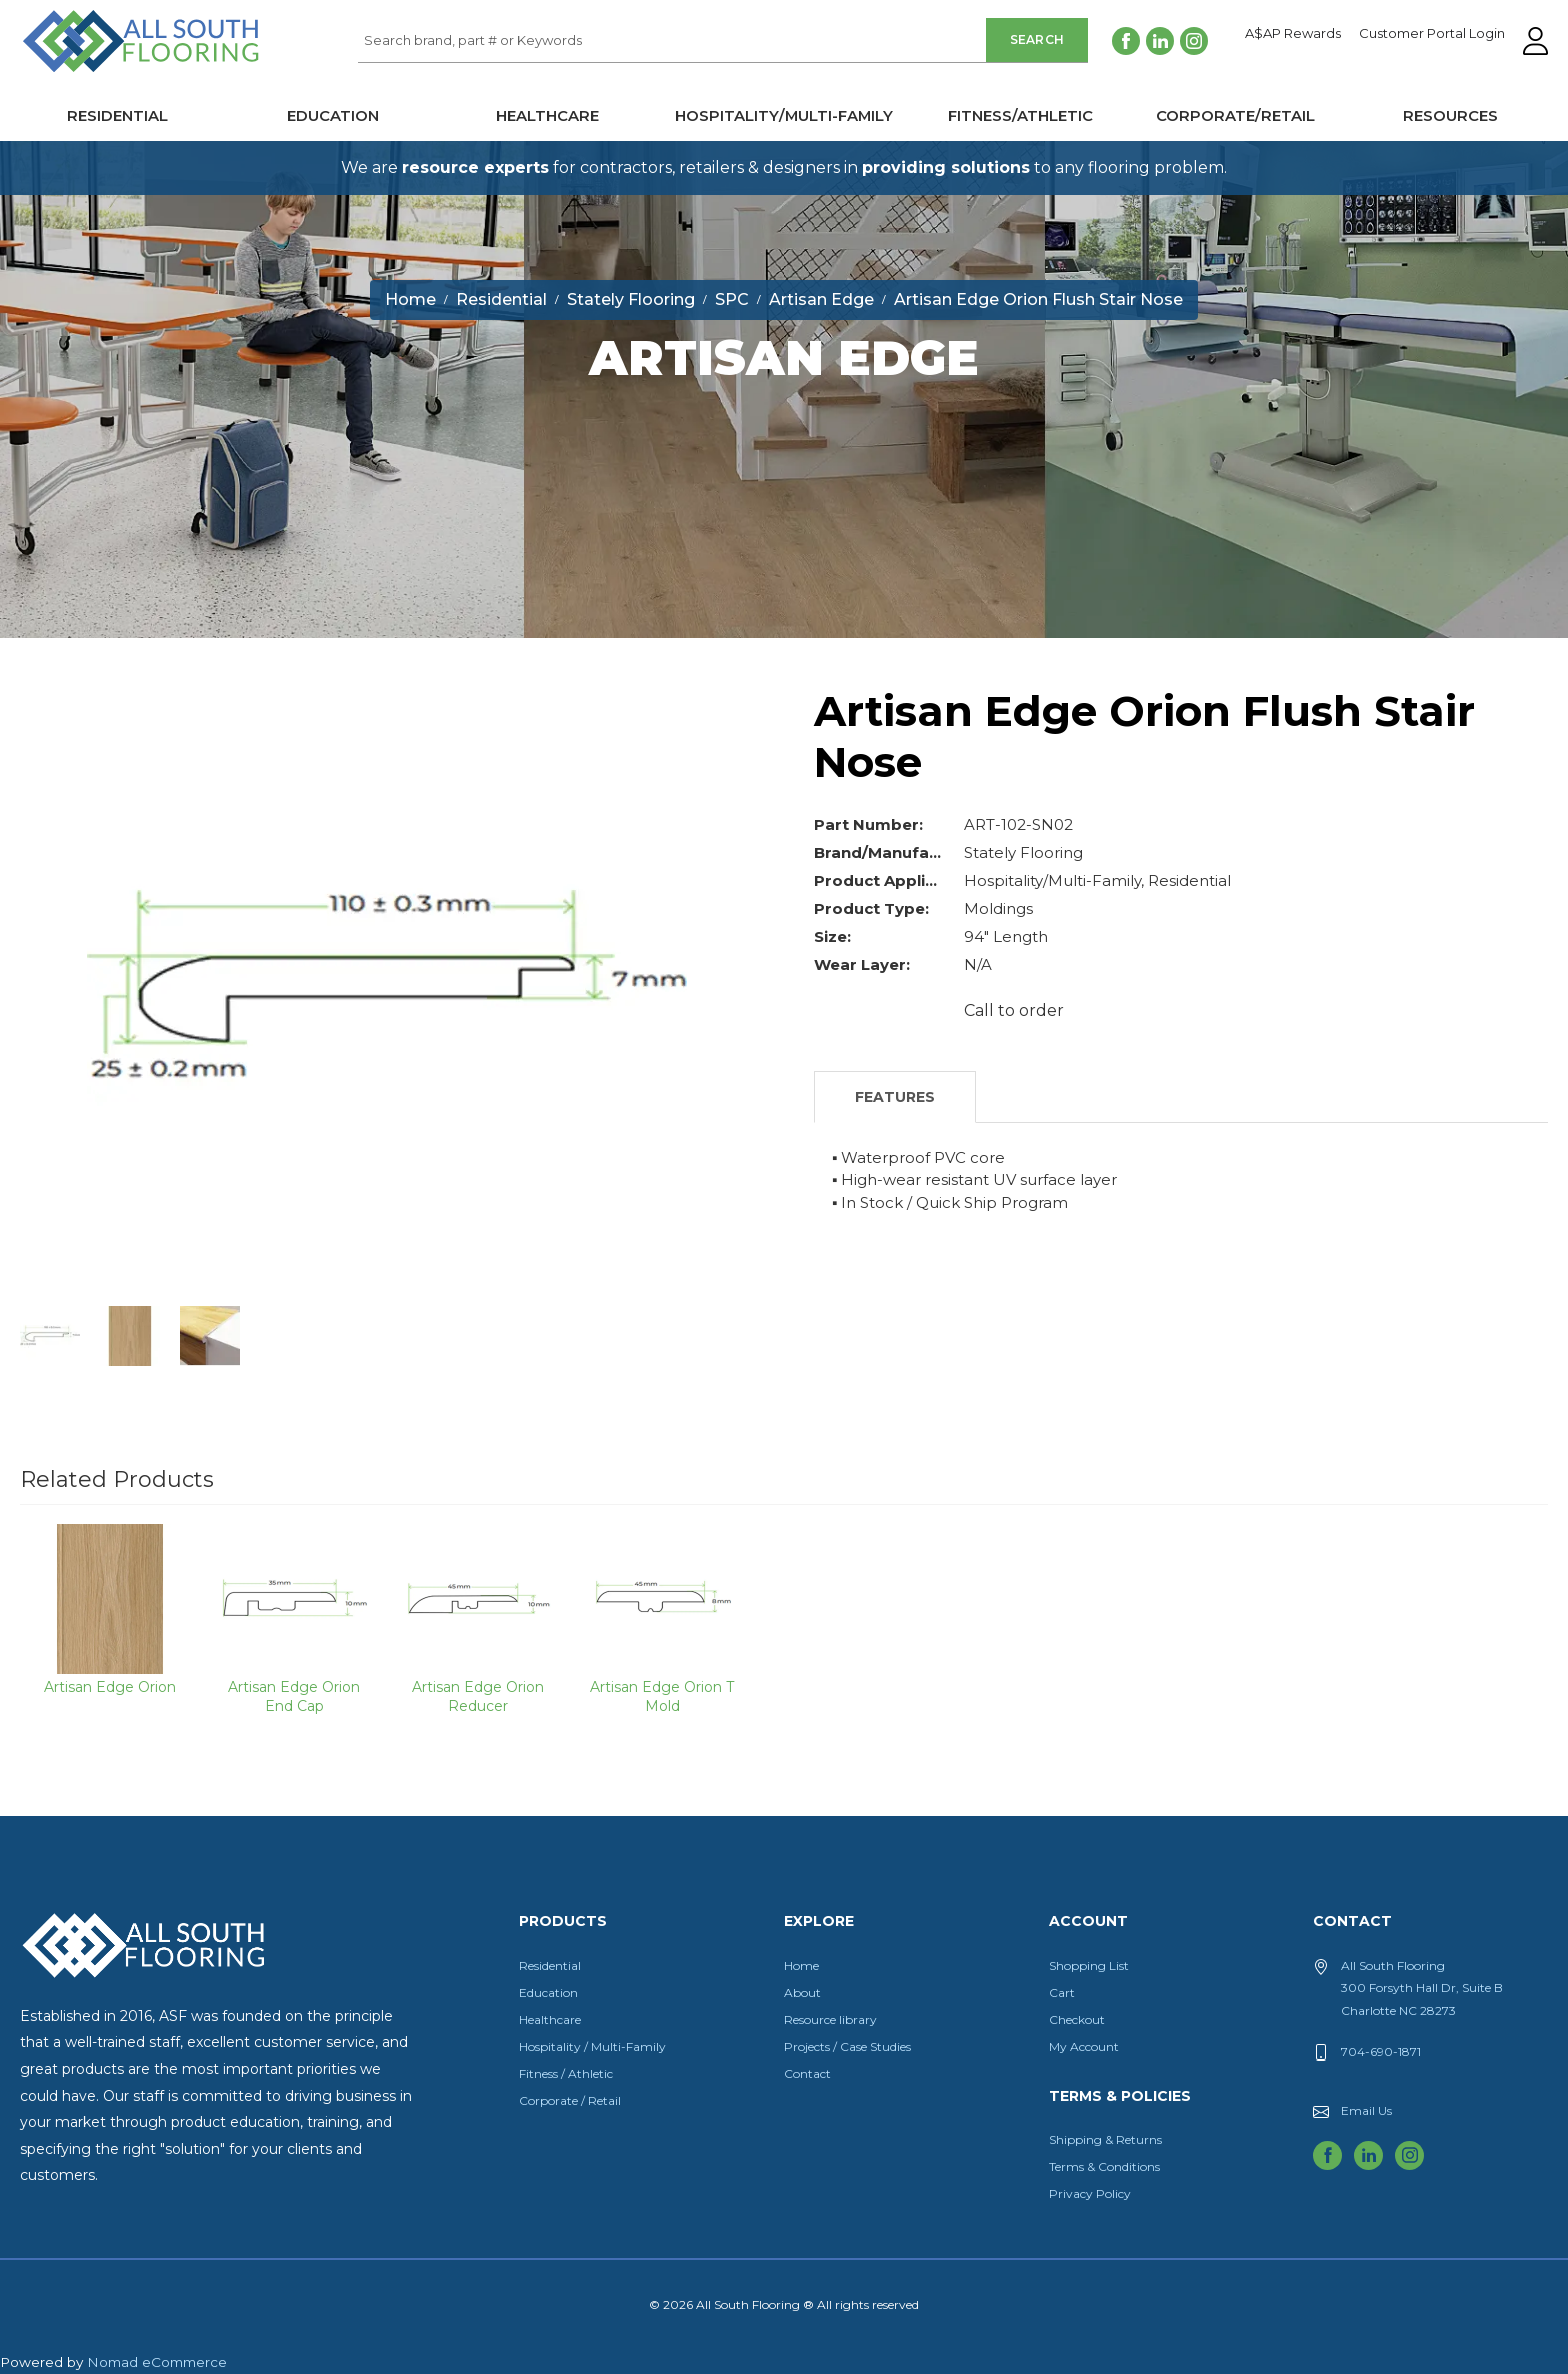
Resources (1450, 116)
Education (333, 116)
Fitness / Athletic (566, 2073)
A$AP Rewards (1293, 34)
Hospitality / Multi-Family (592, 2046)
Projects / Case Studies (847, 2046)
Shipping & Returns (1105, 2139)
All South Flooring (93, 74)
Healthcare (547, 116)
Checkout (1077, 2019)
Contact (807, 2073)
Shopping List (1089, 1965)
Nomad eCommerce (157, 2362)
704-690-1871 (1381, 2051)
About (802, 1992)
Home (801, 1965)
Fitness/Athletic (1020, 116)
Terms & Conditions (1104, 2166)
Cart (1062, 1992)
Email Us (1366, 2110)
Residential (117, 116)
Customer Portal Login (1432, 34)
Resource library (830, 2019)
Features (895, 1097)
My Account (1084, 2046)
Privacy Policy (1090, 2193)
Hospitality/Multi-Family (784, 116)
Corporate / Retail (570, 2100)
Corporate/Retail (1235, 116)
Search (1037, 39)
